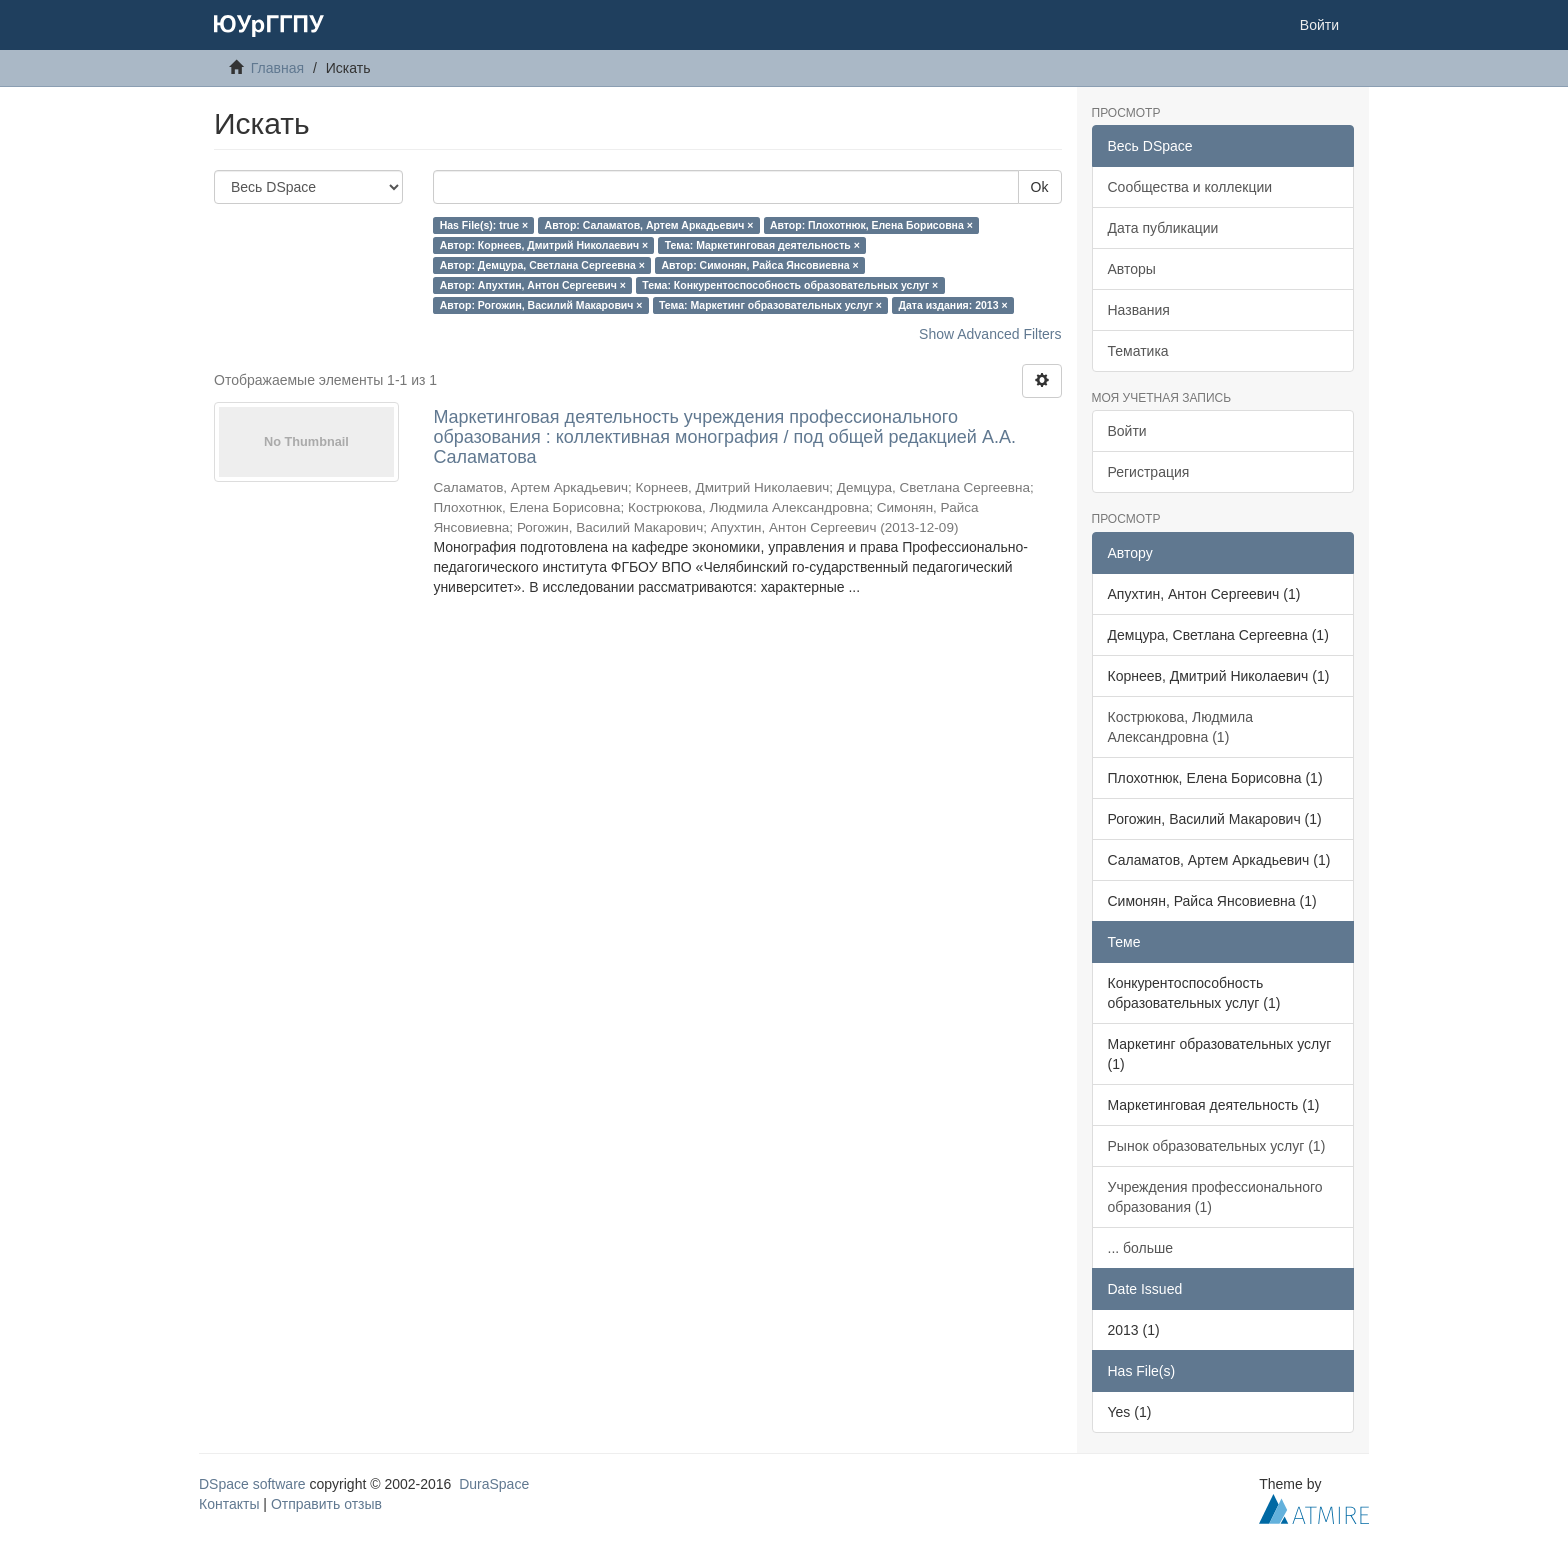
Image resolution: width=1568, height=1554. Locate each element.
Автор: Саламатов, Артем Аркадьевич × (649, 225)
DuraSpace (494, 1484)
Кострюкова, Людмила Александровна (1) (1181, 727)
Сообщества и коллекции (1190, 187)
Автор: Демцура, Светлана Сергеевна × (542, 265)
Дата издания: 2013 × (952, 305)
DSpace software (252, 1484)
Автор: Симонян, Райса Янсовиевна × (759, 265)
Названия (1139, 310)
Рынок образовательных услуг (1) (1217, 1146)
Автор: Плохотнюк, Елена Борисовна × (871, 225)
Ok (1040, 187)
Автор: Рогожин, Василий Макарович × (541, 305)
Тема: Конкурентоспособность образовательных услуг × (790, 285)
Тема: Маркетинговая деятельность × (762, 245)
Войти (1127, 431)
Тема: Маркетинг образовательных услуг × (770, 305)
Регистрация (1149, 472)
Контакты (229, 1504)
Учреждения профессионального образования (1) (1215, 1197)
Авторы (1132, 269)
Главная (277, 68)
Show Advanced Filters (990, 334)
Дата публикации (1163, 228)
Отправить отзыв (326, 1504)
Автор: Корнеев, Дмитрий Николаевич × (544, 245)
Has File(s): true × (484, 225)
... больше (1141, 1248)
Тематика (1138, 351)
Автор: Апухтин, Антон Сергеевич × (533, 285)
